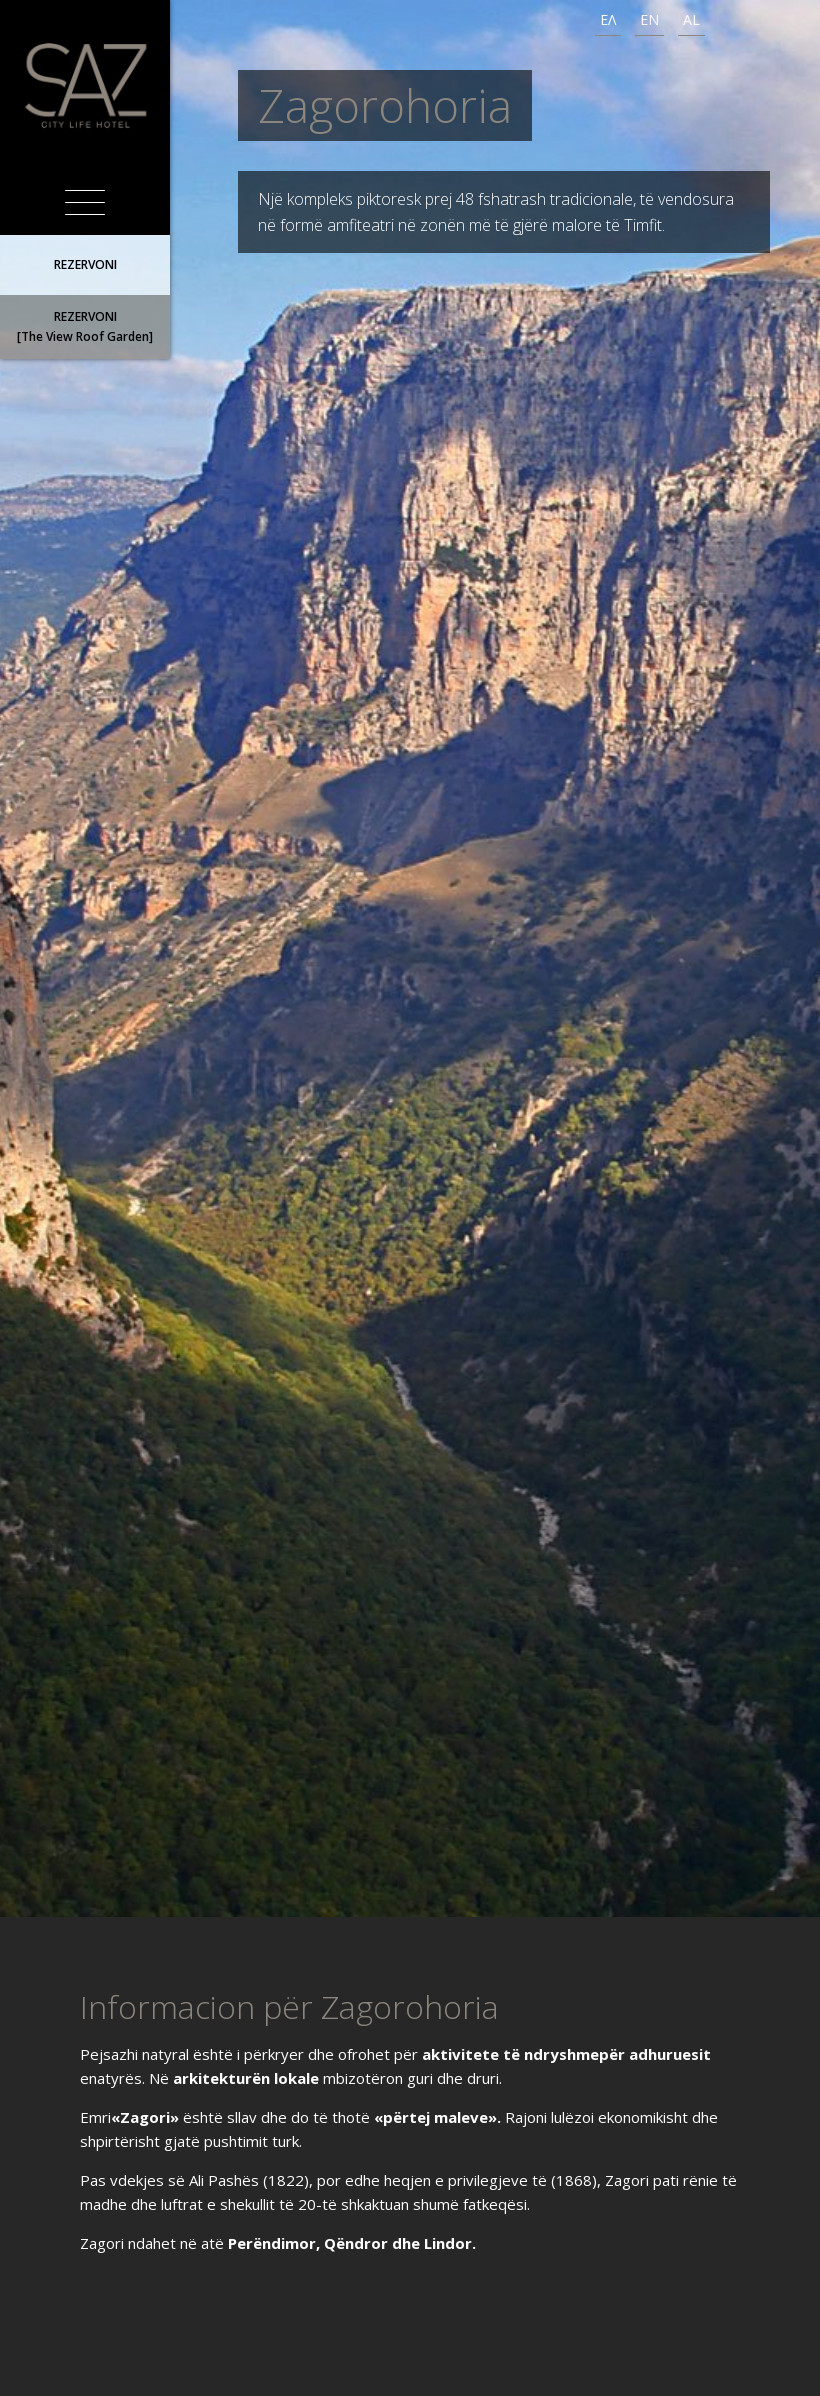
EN (649, 19)
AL (691, 19)
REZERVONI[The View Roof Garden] (85, 326)
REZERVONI (85, 264)
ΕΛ (608, 19)
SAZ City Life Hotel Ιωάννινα (85, 85)
